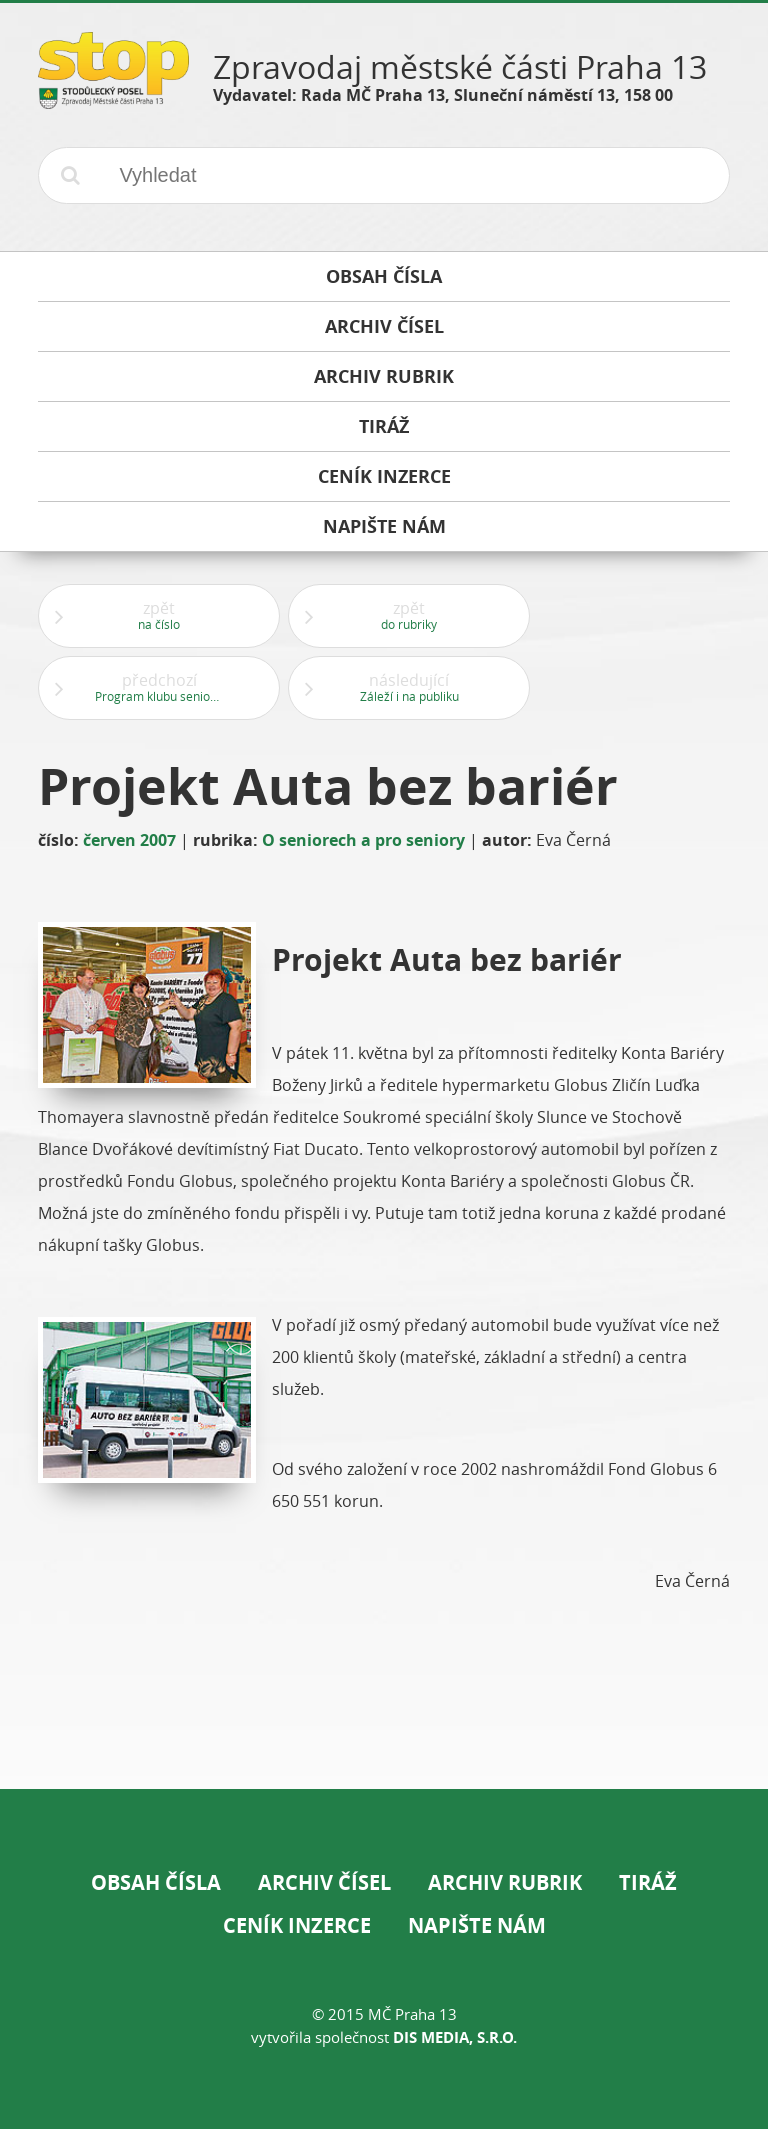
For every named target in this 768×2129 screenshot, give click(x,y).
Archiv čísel (324, 1882)
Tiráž (648, 1882)
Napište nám (477, 1925)
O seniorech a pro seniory (363, 840)
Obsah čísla (156, 1882)
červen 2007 (129, 840)
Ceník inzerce (297, 1925)
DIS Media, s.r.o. (455, 2037)
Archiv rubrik (505, 1882)
